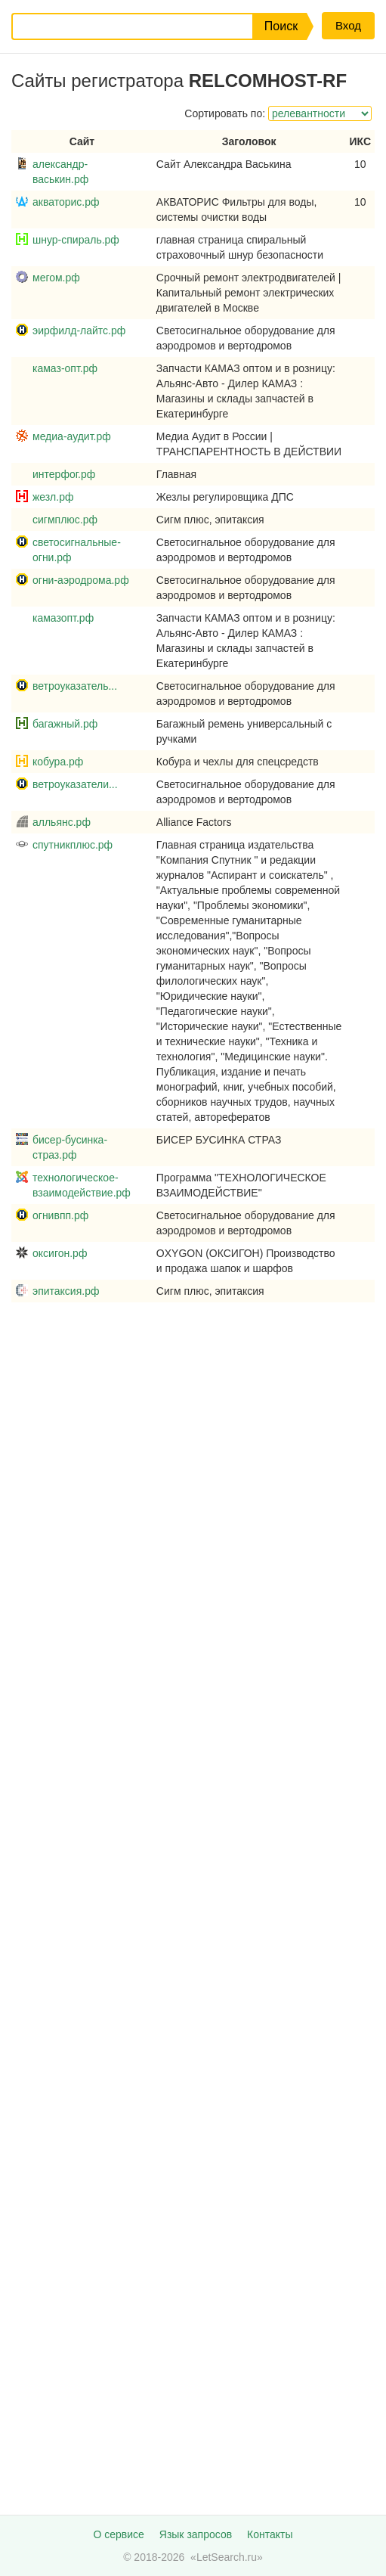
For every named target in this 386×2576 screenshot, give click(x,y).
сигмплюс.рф (64, 520)
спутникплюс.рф (72, 845)
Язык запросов (195, 2534)
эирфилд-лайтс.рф (78, 330)
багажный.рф (64, 724)
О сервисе (118, 2534)
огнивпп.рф (60, 1215)
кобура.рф (57, 762)
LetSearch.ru (226, 2557)
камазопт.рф (63, 618)
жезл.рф (52, 497)
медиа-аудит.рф (71, 436)
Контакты (269, 2534)
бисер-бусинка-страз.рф (69, 1147)
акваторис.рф (66, 202)
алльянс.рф (61, 822)
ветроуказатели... (75, 784)
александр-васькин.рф (60, 171)
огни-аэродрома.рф (80, 580)
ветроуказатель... (74, 686)
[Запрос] (120, 26)
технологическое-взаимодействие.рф (81, 1185)
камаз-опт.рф (64, 368)
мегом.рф (56, 278)
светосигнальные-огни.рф (76, 549)
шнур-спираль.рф (75, 240)
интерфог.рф (63, 474)
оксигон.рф (59, 1253)
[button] (279, 26)
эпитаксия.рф (65, 1291)
